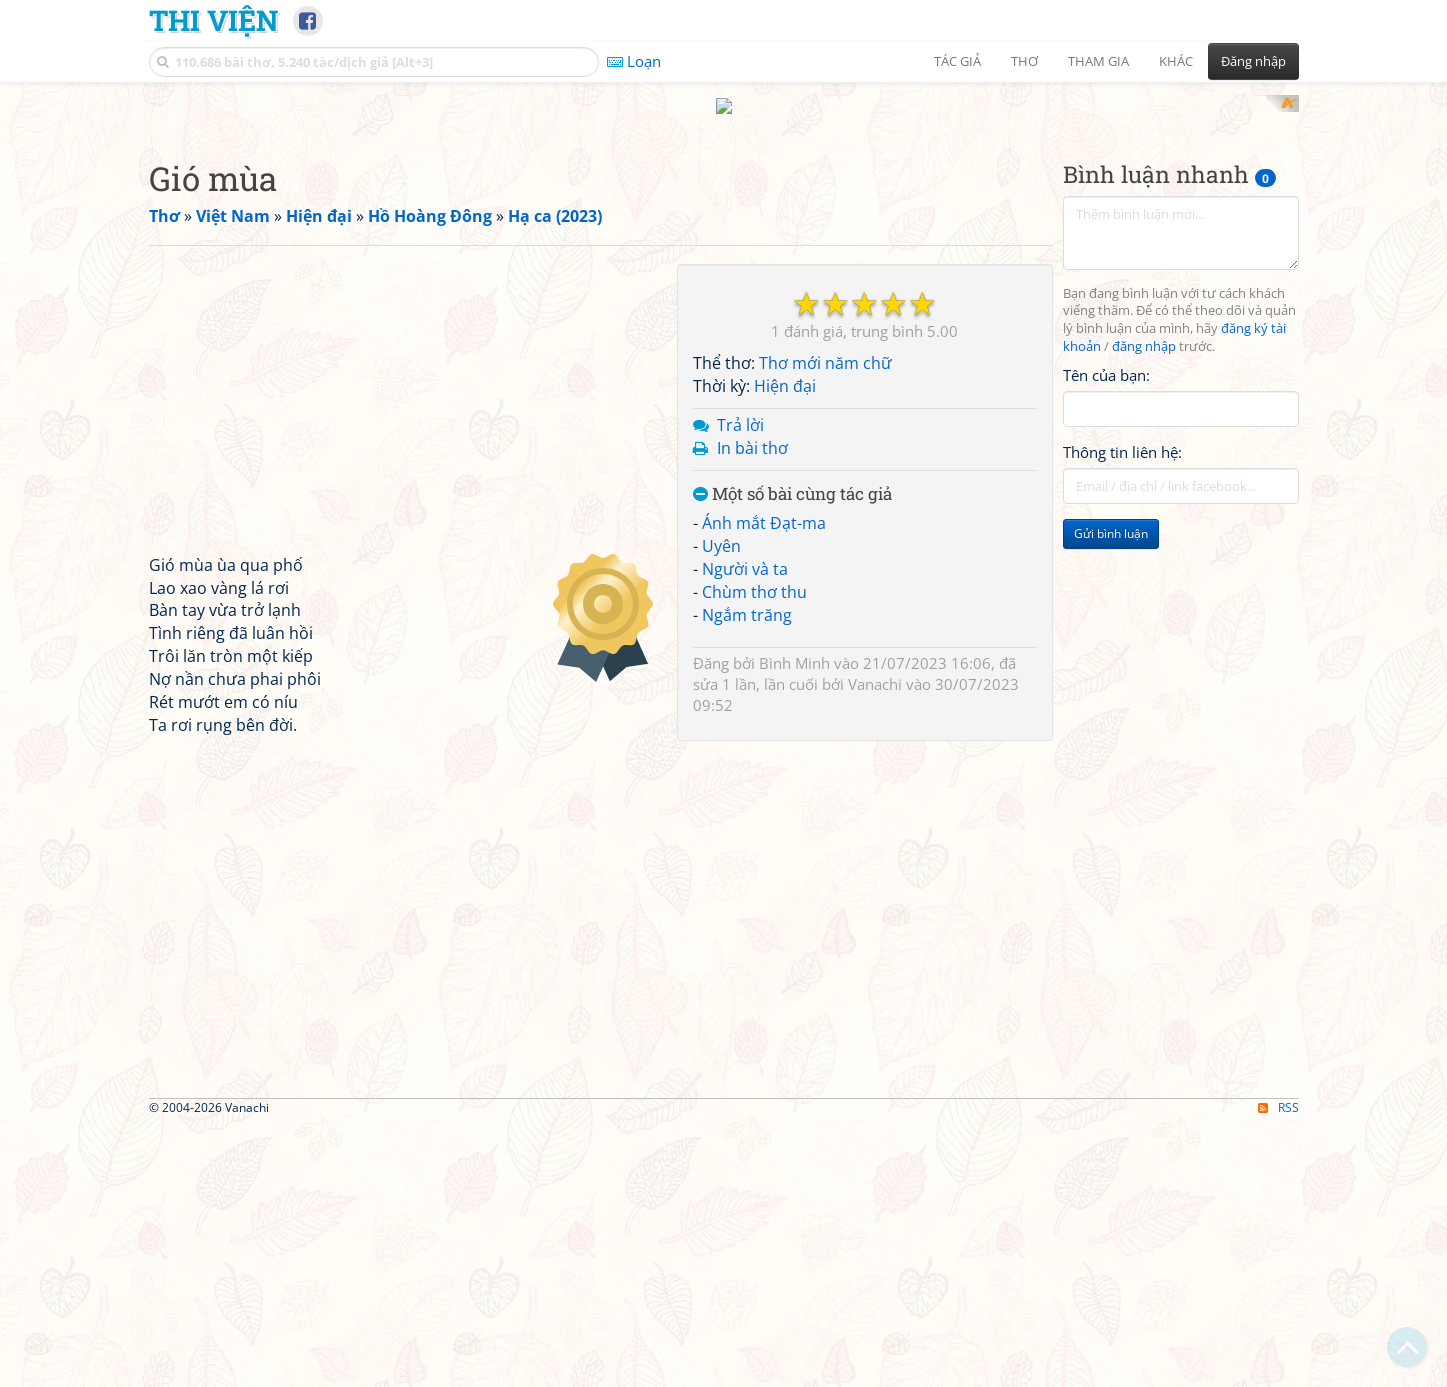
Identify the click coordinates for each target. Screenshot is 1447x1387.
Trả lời (740, 686)
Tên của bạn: (1106, 636)
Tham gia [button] (1098, 61)
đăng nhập (1144, 608)
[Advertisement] (724, 235)
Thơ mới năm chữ (825, 625)
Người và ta (745, 830)
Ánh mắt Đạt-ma (764, 785)
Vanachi (875, 945)
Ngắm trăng (747, 876)
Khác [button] (1176, 61)
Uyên (721, 808)
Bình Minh (794, 924)
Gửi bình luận (1111, 795)
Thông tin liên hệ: (1122, 714)
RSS (1278, 1369)
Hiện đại (785, 648)
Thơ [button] (1024, 61)
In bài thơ (752, 709)
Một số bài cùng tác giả (792, 755)
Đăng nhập (1253, 61)
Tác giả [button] (957, 61)
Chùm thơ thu (754, 853)
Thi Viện (213, 20)
